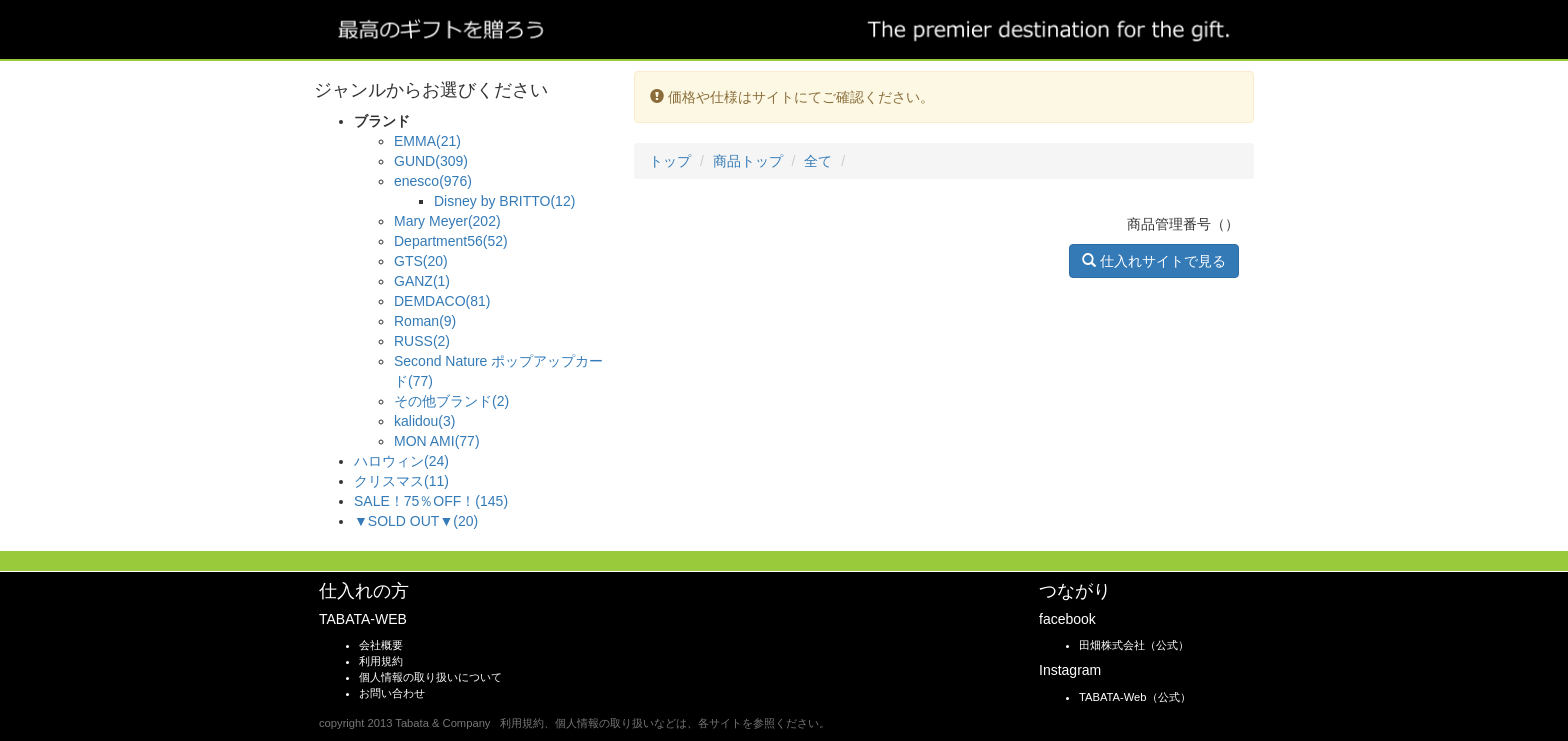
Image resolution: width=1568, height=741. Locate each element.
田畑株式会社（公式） (1134, 645)
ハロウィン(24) (401, 461)
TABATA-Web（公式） (1135, 697)
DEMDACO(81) (442, 301)
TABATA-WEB (363, 619)
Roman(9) (425, 321)
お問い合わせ (392, 693)
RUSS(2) (422, 341)
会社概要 (381, 645)
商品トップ (748, 161)
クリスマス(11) (401, 481)
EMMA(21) (427, 141)
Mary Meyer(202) (447, 221)
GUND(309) (431, 161)
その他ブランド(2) (451, 401)
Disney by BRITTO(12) (504, 201)
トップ (670, 161)
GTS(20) (421, 261)
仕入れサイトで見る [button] (1154, 261)
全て (818, 161)
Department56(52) (451, 241)
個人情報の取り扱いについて (430, 677)
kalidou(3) (424, 421)
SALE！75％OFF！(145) (431, 501)
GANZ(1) (422, 281)
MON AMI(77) (437, 441)
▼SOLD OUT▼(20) (416, 521)
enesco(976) (433, 181)
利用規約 (381, 661)
